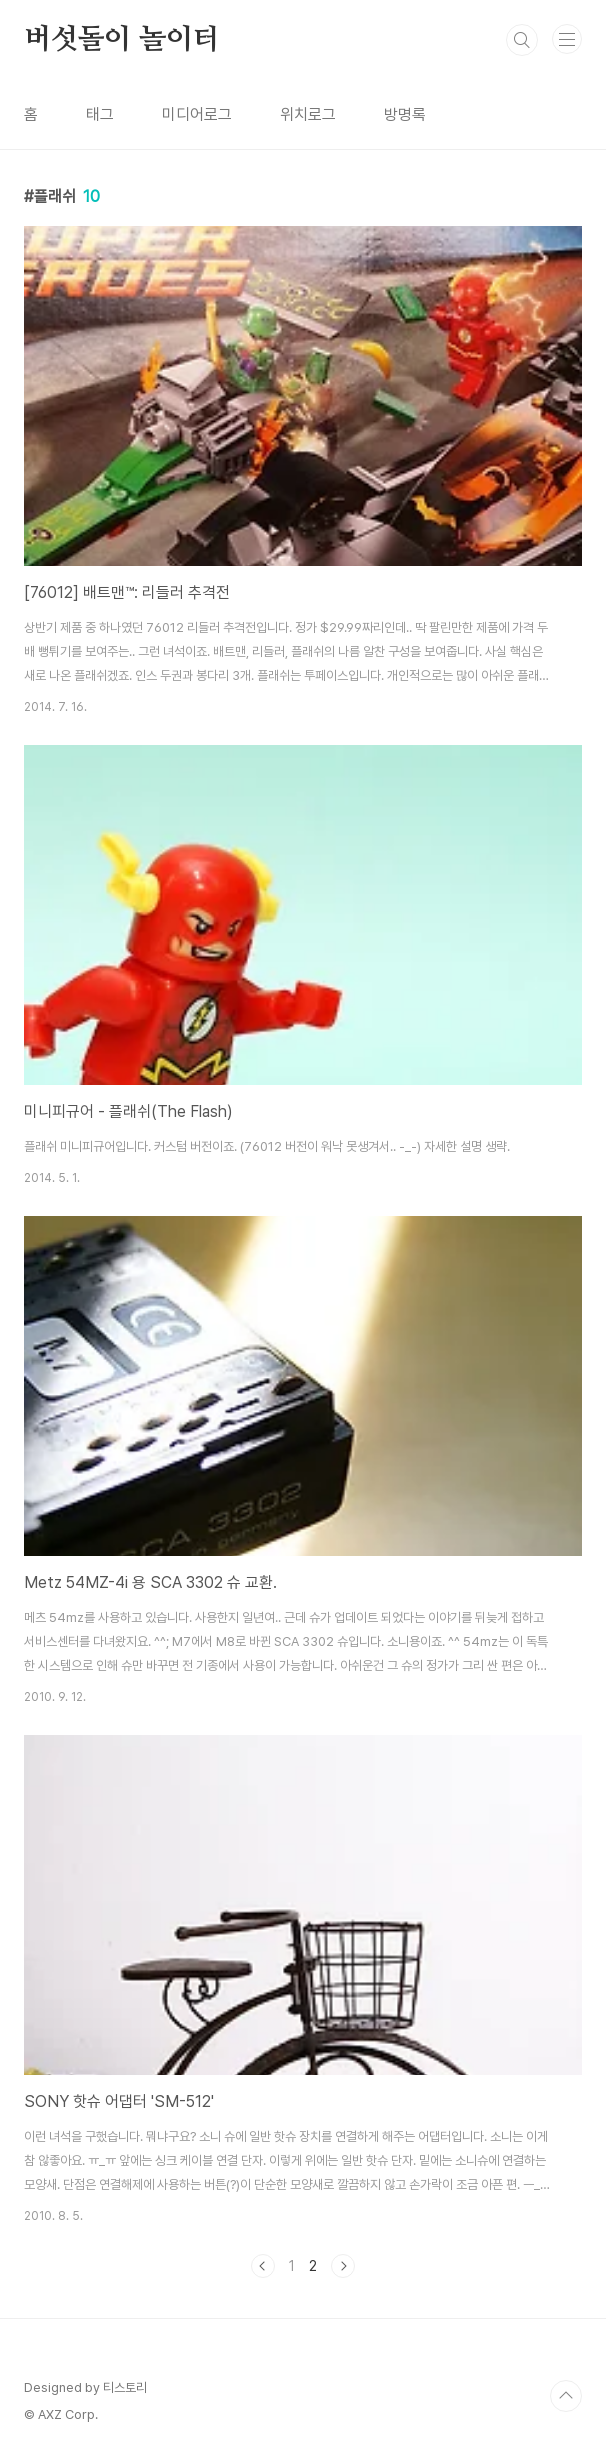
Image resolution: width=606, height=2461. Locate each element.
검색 (522, 40)
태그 (100, 114)
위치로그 (308, 114)
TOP (566, 2396)
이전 (263, 2266)
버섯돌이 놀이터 (121, 40)
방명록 (405, 114)
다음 (343, 2266)
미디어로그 (197, 114)
